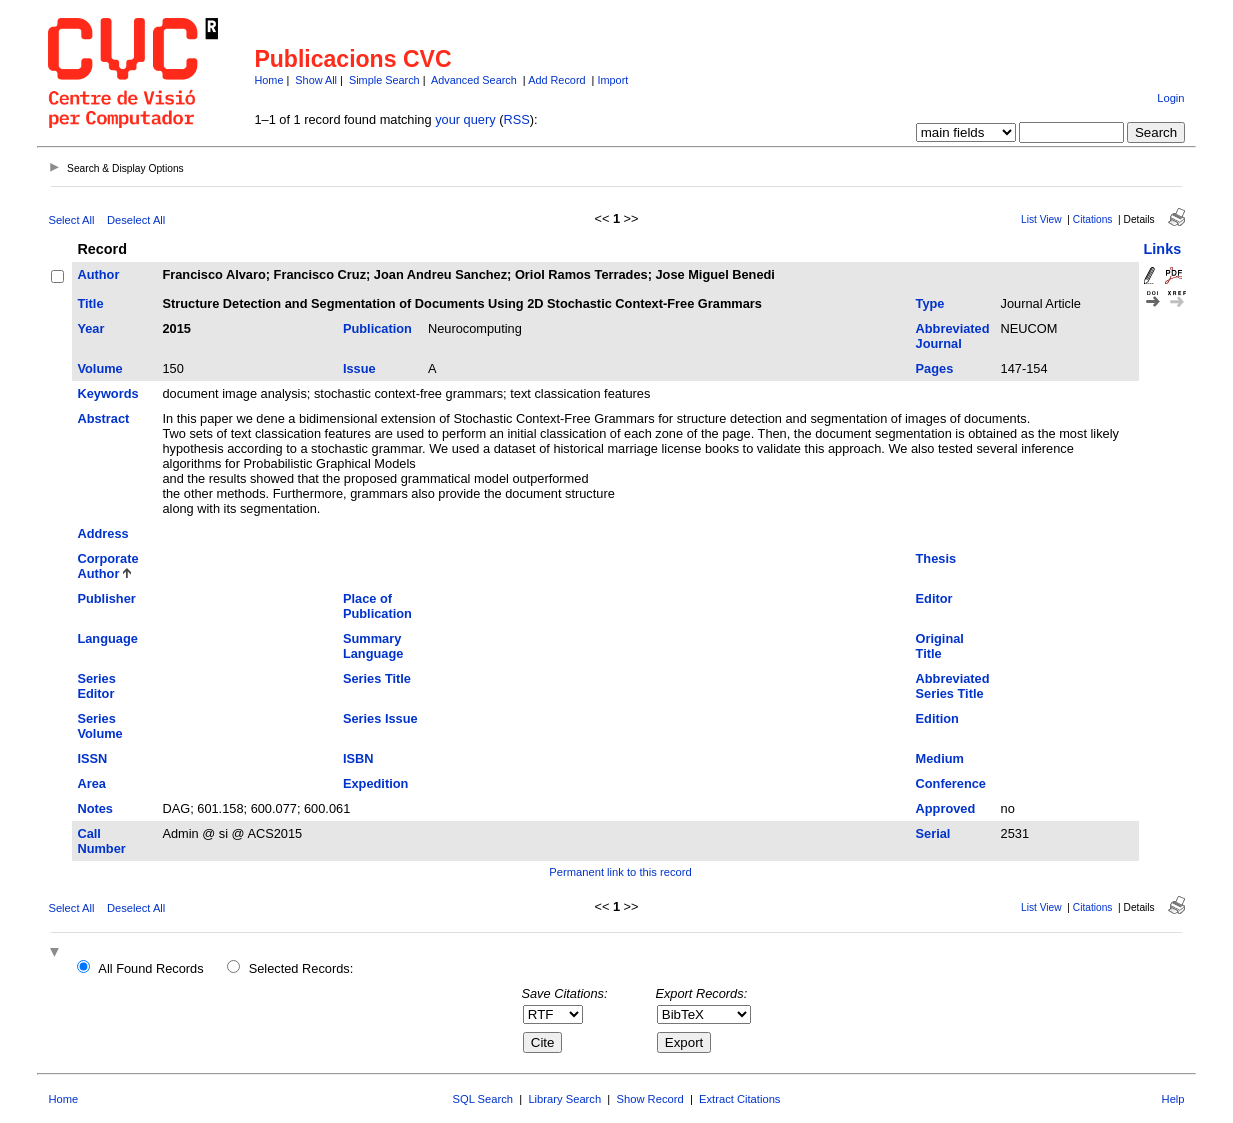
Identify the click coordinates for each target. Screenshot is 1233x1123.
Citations (1093, 219)
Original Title (940, 646)
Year (90, 328)
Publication (377, 328)
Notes (95, 808)
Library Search (564, 1099)
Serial (933, 833)
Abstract (103, 418)
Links (1163, 249)
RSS (516, 119)
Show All (316, 80)
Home (268, 80)
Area (91, 783)
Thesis (936, 558)
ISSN (92, 758)
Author (98, 274)
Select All (71, 220)
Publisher (106, 598)
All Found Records (150, 968)
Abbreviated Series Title (953, 686)
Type (930, 303)
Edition (937, 718)
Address (102, 533)
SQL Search (483, 1099)
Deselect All (136, 220)
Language (107, 638)
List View (1041, 219)
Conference (951, 783)
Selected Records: (301, 968)
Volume (99, 368)
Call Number (101, 841)
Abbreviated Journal (953, 336)
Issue (359, 368)
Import (612, 80)
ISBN (358, 758)
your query (465, 119)
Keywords (107, 393)
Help (1173, 1099)
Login (1170, 98)
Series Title (377, 678)
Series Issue (380, 718)
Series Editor (96, 686)
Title (90, 303)
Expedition (375, 783)
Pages (935, 368)
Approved (946, 808)
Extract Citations (739, 1099)
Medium (940, 758)
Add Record (556, 80)
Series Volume (99, 726)
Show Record (650, 1099)
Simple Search (384, 80)
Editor (934, 598)
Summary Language (373, 646)
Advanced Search (474, 80)
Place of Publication (377, 606)
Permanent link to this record (620, 872)
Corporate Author (107, 566)
